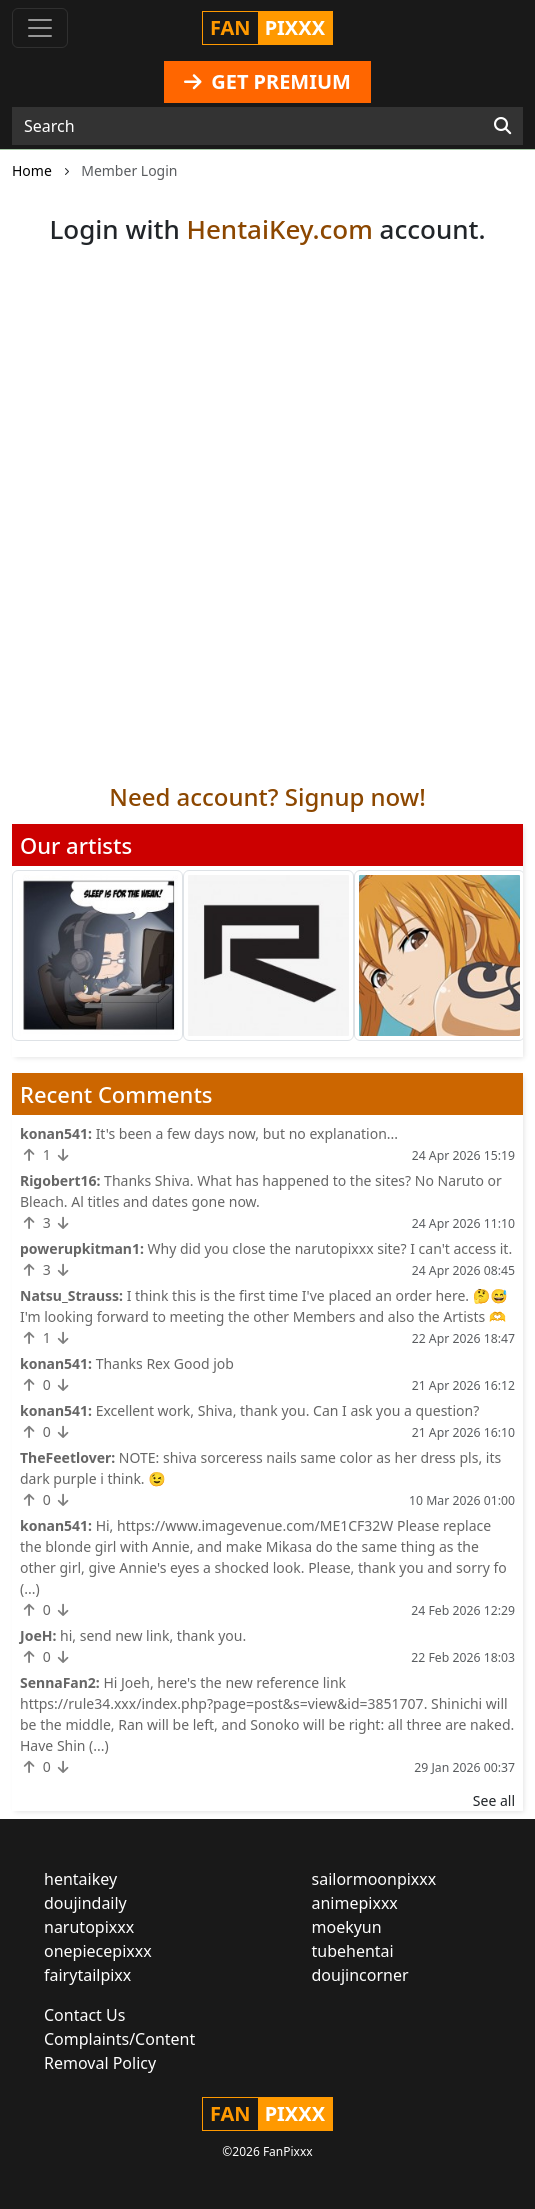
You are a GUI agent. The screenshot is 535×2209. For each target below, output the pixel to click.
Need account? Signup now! (267, 796)
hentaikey (80, 1879)
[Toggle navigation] (40, 28)
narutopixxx (89, 1927)
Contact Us (84, 2015)
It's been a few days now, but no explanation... (247, 1133)
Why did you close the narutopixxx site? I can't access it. (330, 1248)
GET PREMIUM (267, 81)
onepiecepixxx (98, 1951)
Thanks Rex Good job (165, 1363)
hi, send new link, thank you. (153, 1635)
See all (494, 1800)
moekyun (347, 1927)
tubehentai (353, 1951)
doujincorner (360, 1975)
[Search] (502, 126)
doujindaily (85, 1903)
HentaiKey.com (279, 229)
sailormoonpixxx (374, 1879)
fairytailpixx (87, 1975)
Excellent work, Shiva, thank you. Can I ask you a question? (288, 1410)
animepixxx (355, 1903)
